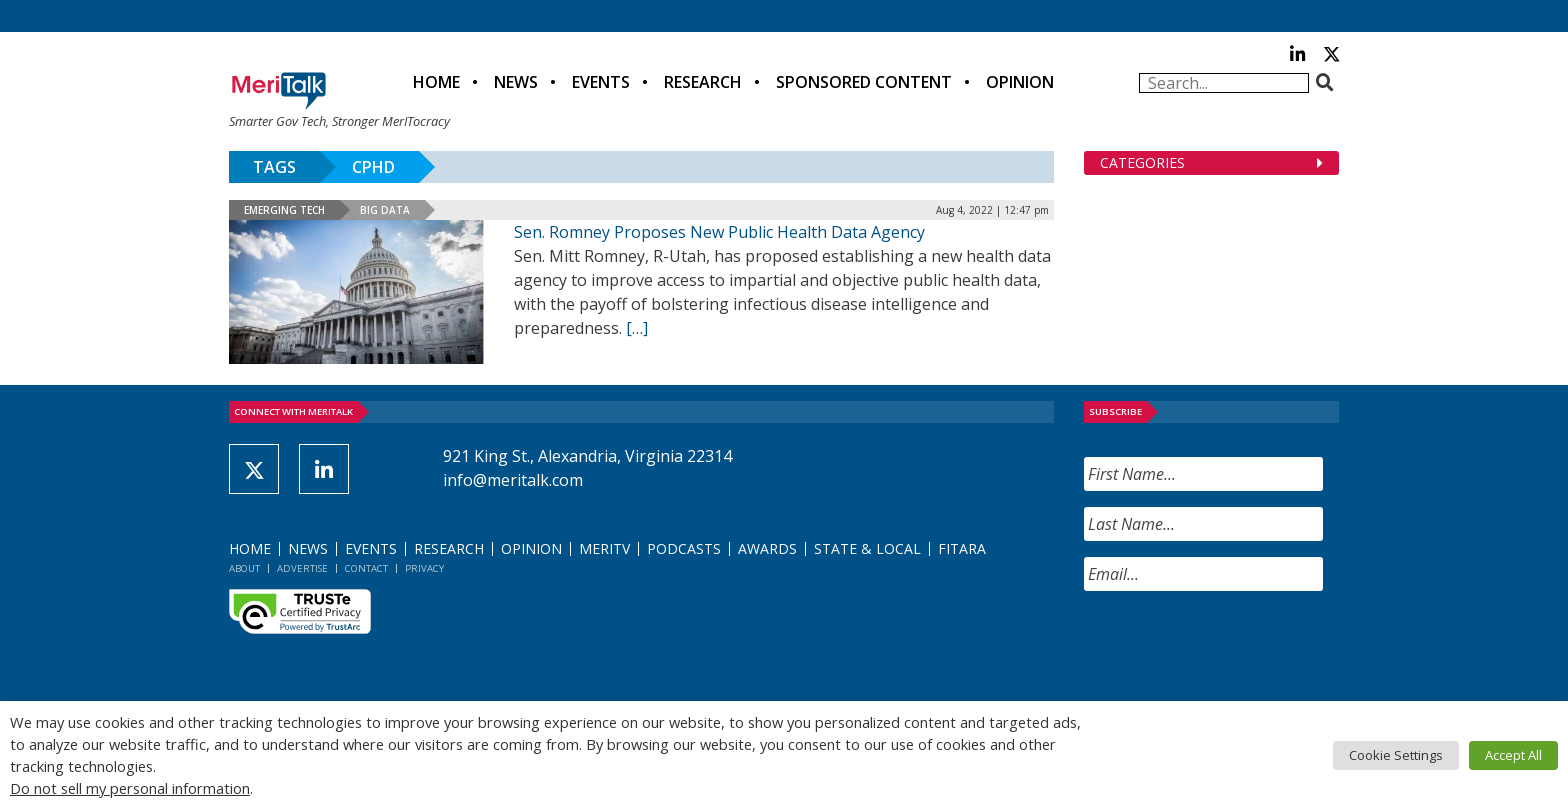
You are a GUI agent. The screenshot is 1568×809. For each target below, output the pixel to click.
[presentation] (1236, 646)
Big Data (385, 210)
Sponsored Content (864, 82)
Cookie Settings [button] (1396, 755)
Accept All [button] (1513, 755)
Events (601, 82)
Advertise (302, 568)
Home (436, 82)
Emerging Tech (284, 210)
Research (703, 82)
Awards (767, 548)
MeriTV (604, 548)
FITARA (962, 548)
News (516, 82)
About (244, 568)
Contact (366, 568)
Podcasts (684, 548)
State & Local (867, 548)
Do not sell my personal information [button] (130, 788)
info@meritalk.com (513, 480)
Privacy (424, 568)
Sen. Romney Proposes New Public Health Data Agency (719, 232)
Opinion (1020, 82)
